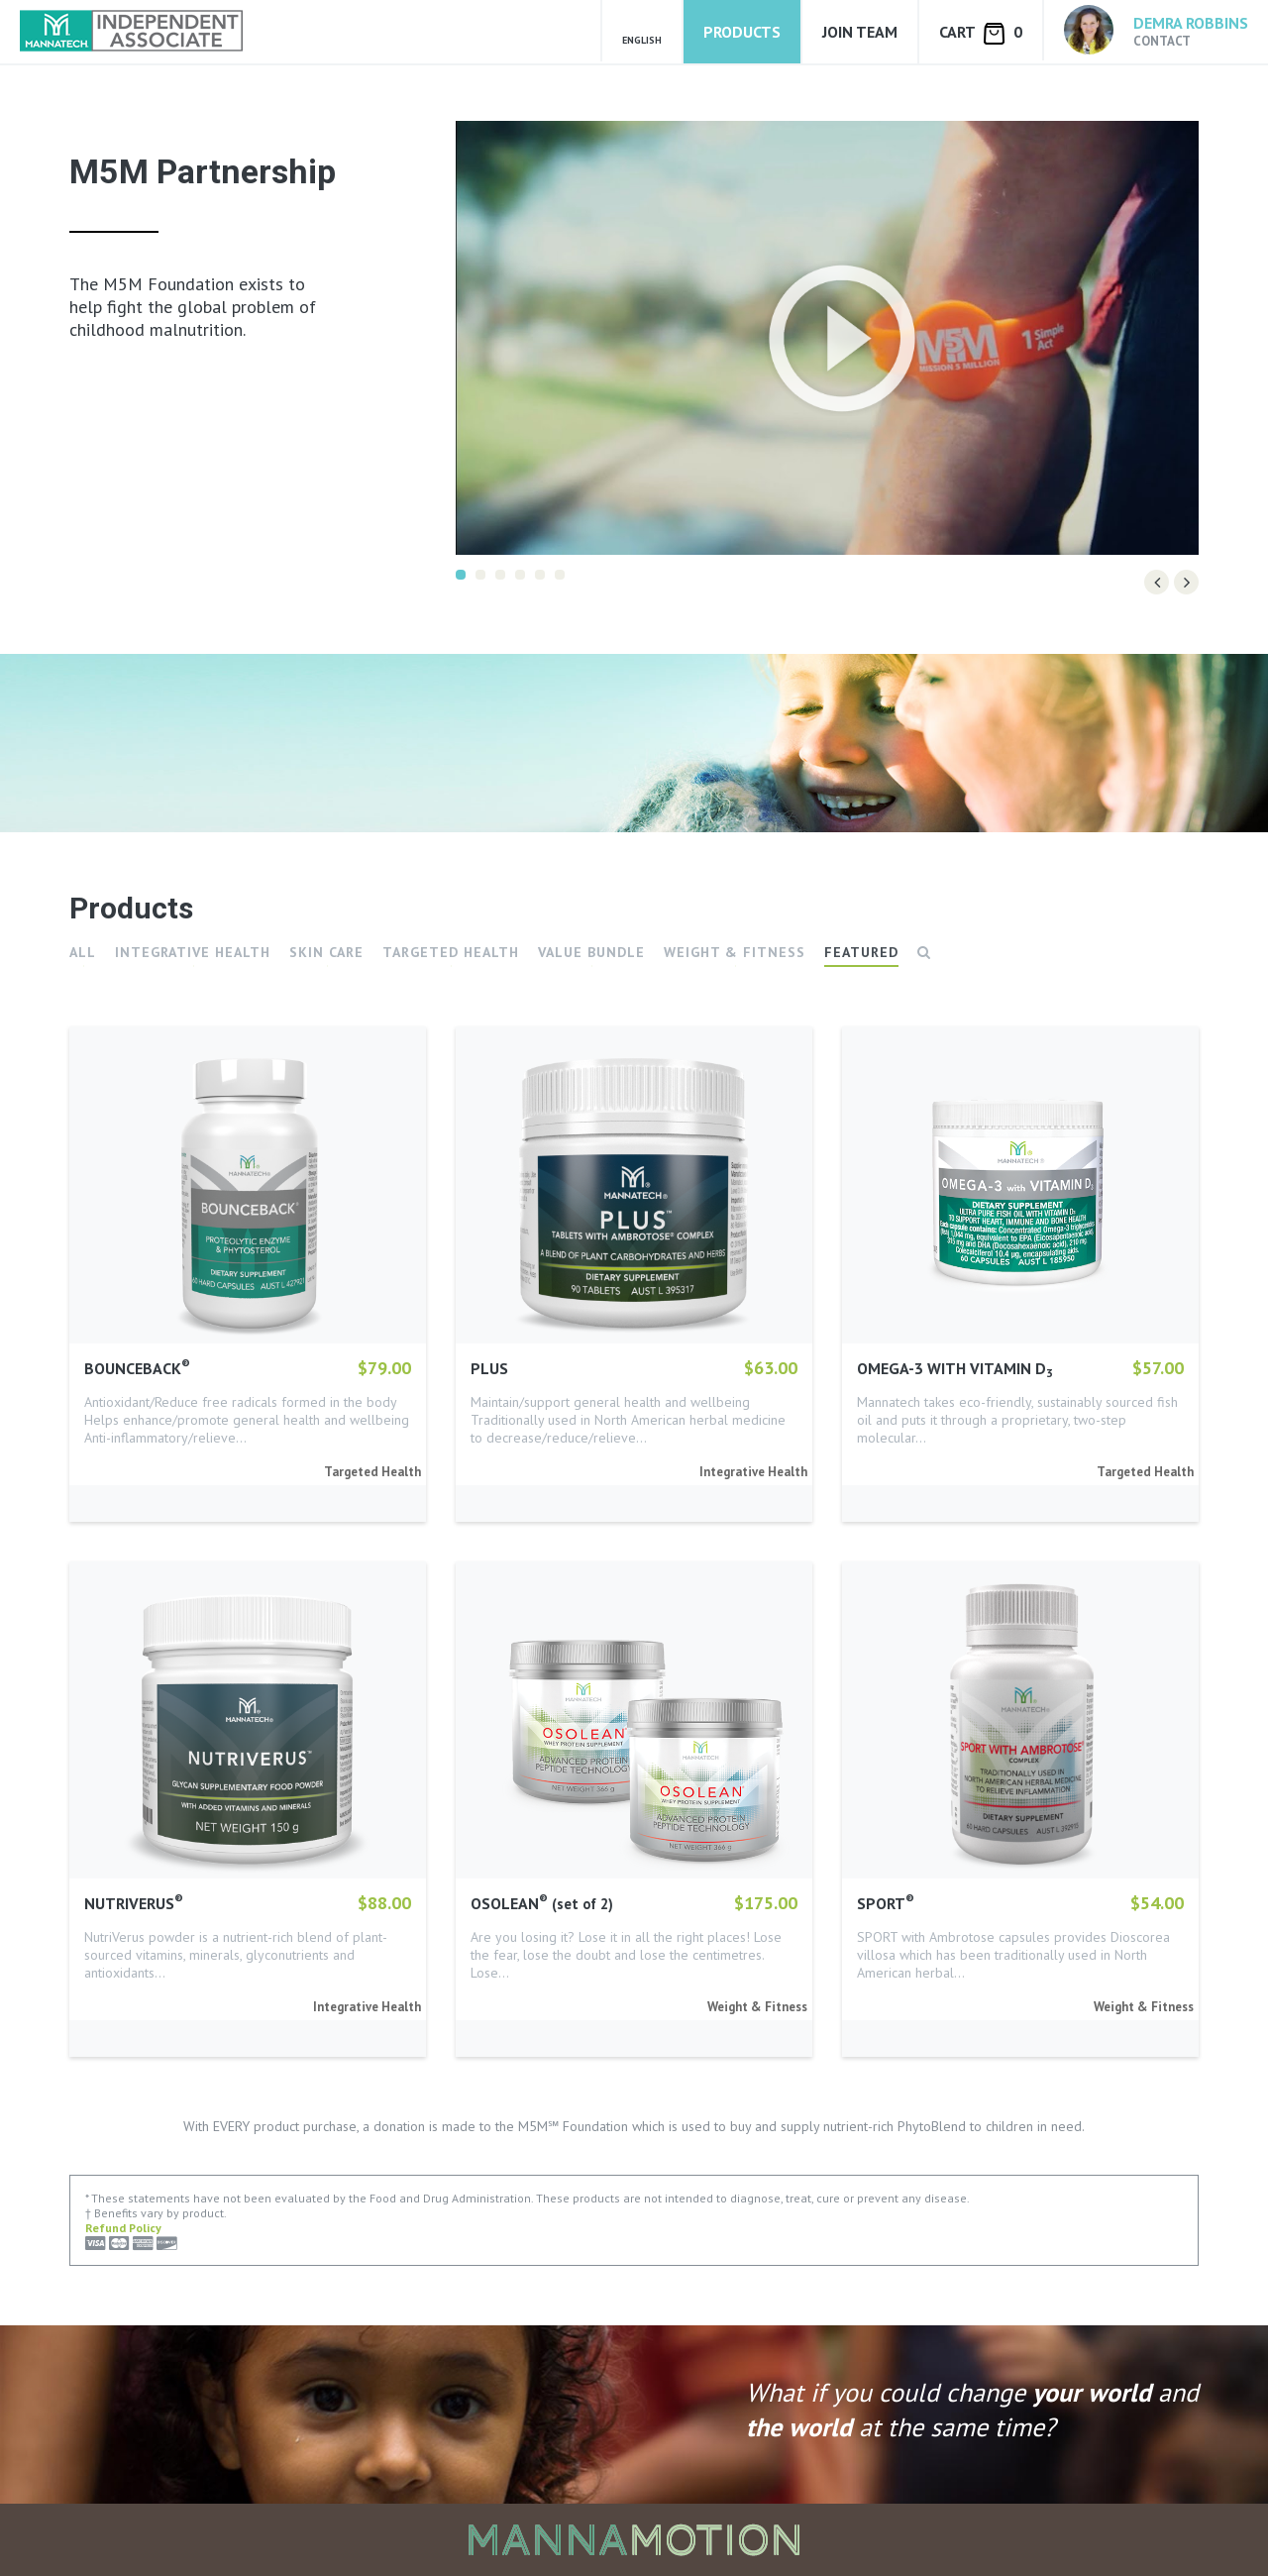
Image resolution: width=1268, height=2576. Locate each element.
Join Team (860, 32)
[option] (827, 338)
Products (742, 32)
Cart (980, 33)
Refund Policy (123, 2227)
